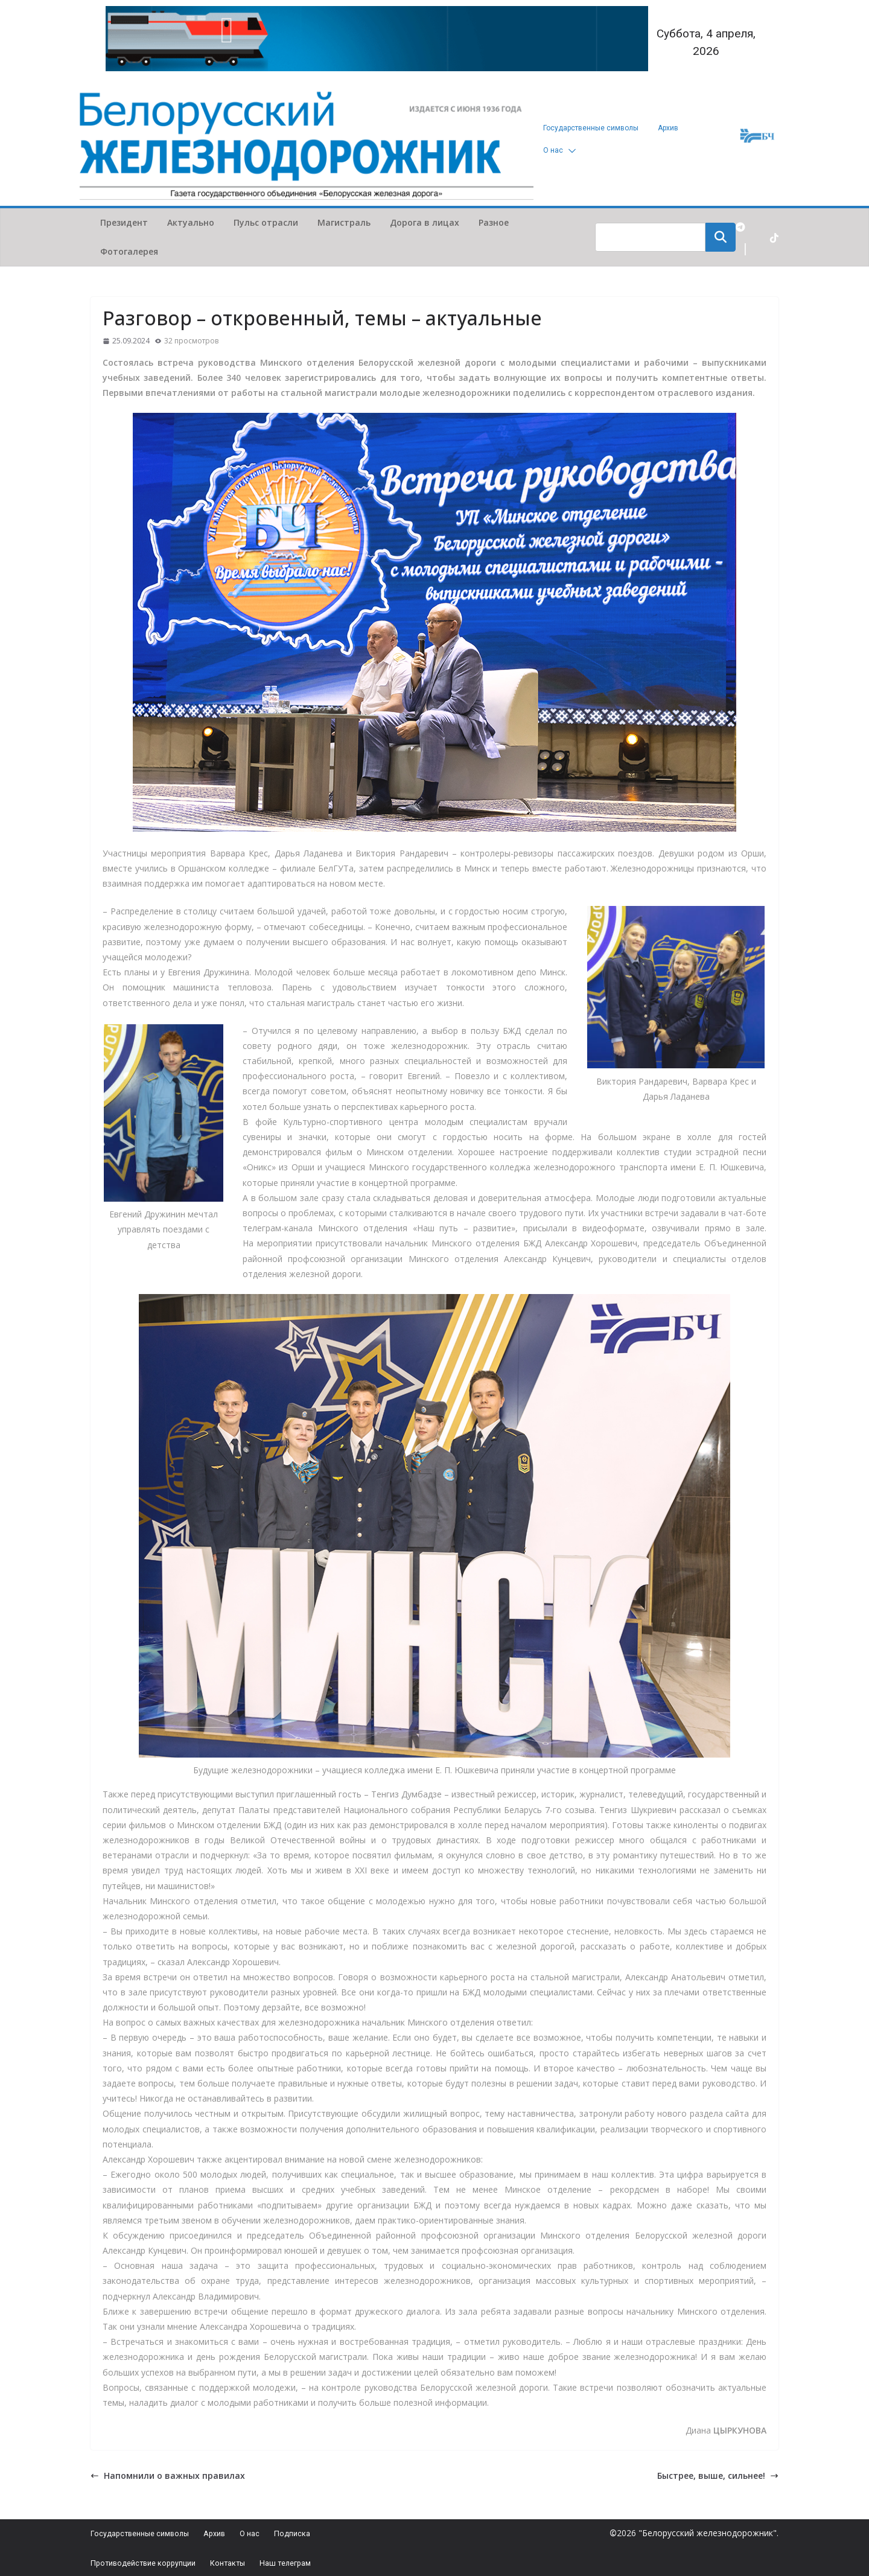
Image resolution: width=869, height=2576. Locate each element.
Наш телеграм (328, 2560)
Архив (668, 128)
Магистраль (344, 222)
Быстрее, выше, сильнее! (717, 2475)
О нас (553, 150)
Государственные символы (590, 128)
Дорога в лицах (424, 222)
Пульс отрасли (266, 222)
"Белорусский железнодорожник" (707, 2528)
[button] (569, 150)
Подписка (333, 2528)
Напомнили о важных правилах (168, 2475)
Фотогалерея (129, 251)
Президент (124, 222)
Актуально (190, 222)
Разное (494, 222)
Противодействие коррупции (157, 2560)
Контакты (260, 2560)
